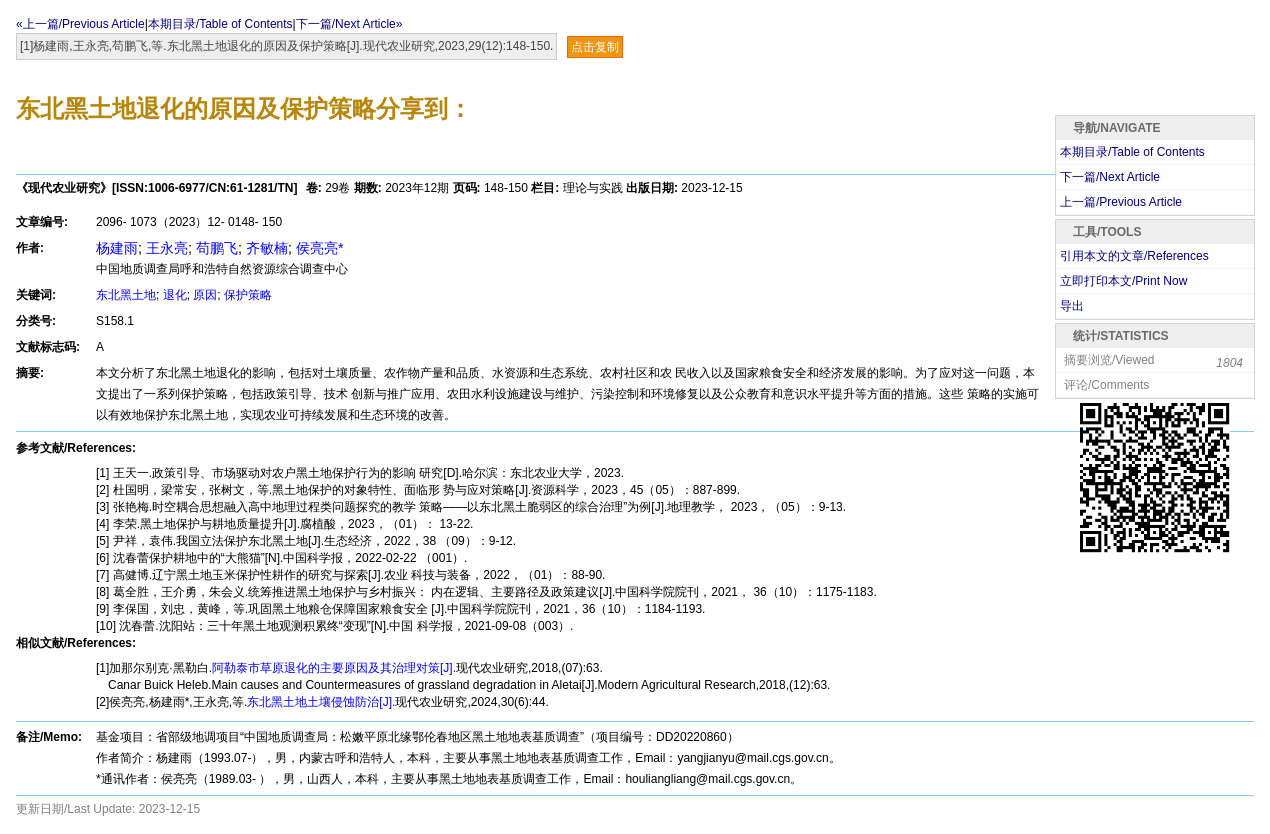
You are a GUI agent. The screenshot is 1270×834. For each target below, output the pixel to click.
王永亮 (167, 248)
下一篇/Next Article (1110, 177)
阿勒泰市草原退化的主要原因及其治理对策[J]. (334, 668)
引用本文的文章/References (1134, 256)
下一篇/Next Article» (349, 24)
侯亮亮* (320, 248)
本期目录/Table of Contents (220, 24)
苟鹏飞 (217, 248)
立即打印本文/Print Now (1123, 281)
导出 (1072, 306)
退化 (175, 295)
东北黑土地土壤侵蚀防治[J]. (321, 702)
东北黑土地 (126, 295)
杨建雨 (117, 248)
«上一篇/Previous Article (80, 24)
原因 (205, 295)
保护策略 (248, 295)
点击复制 (595, 47)
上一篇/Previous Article (1121, 202)
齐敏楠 (267, 248)
